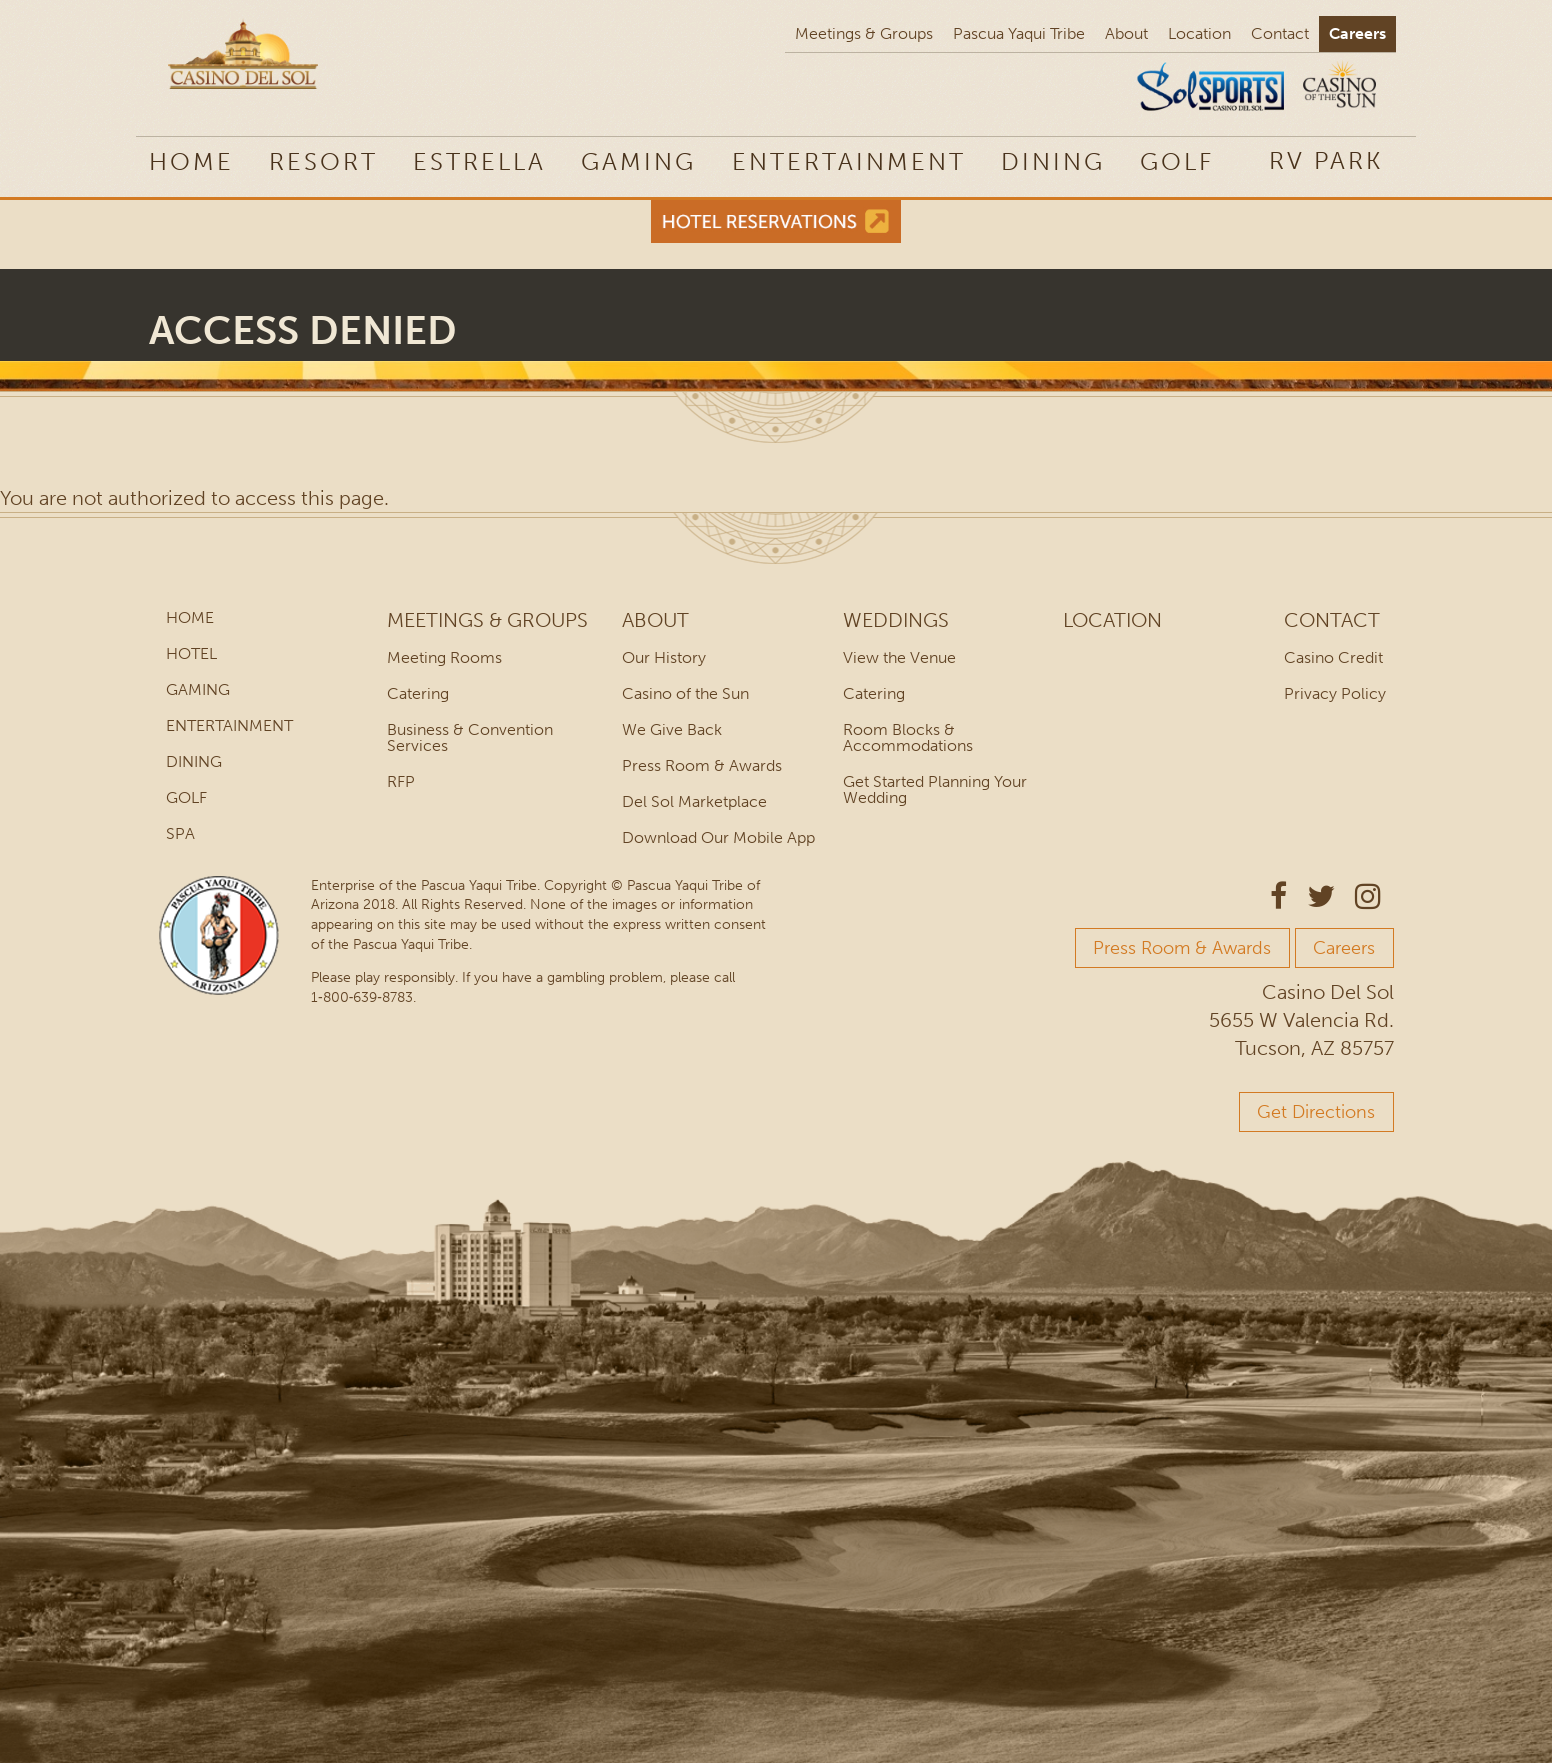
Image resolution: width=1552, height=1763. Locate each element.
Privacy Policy (1335, 693)
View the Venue (899, 657)
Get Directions (1316, 1112)
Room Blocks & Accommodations (908, 737)
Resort (323, 161)
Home (191, 161)
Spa (180, 833)
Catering (418, 693)
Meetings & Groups (864, 33)
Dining (1053, 161)
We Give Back (672, 729)
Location (1199, 33)
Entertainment (849, 161)
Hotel (191, 653)
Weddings (896, 620)
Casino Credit (1333, 657)
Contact (1280, 33)
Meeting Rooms (444, 657)
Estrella (479, 161)
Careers (1357, 33)
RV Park (1326, 160)
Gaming (638, 161)
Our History (664, 657)
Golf (1177, 161)
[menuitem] (1326, 160)
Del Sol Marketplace (694, 801)
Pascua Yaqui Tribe (1019, 33)
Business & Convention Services (470, 737)
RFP (401, 781)
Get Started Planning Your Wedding (935, 789)
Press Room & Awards (702, 765)
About (1126, 33)
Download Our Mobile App (718, 837)
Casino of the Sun (685, 693)
